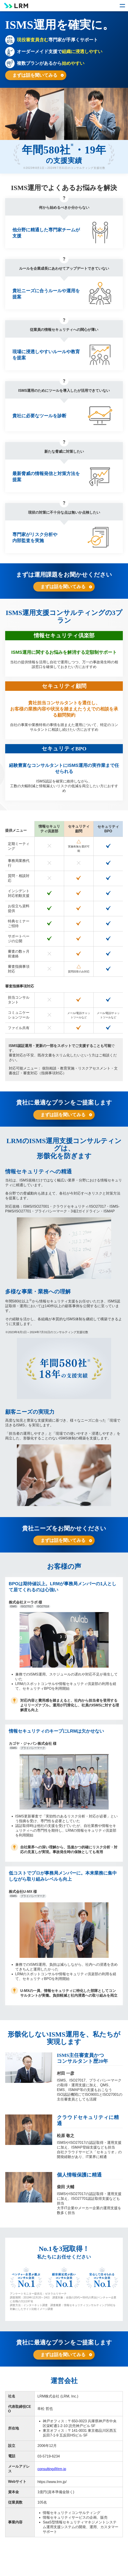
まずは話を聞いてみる (42, 76)
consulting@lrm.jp (51, 2478)
